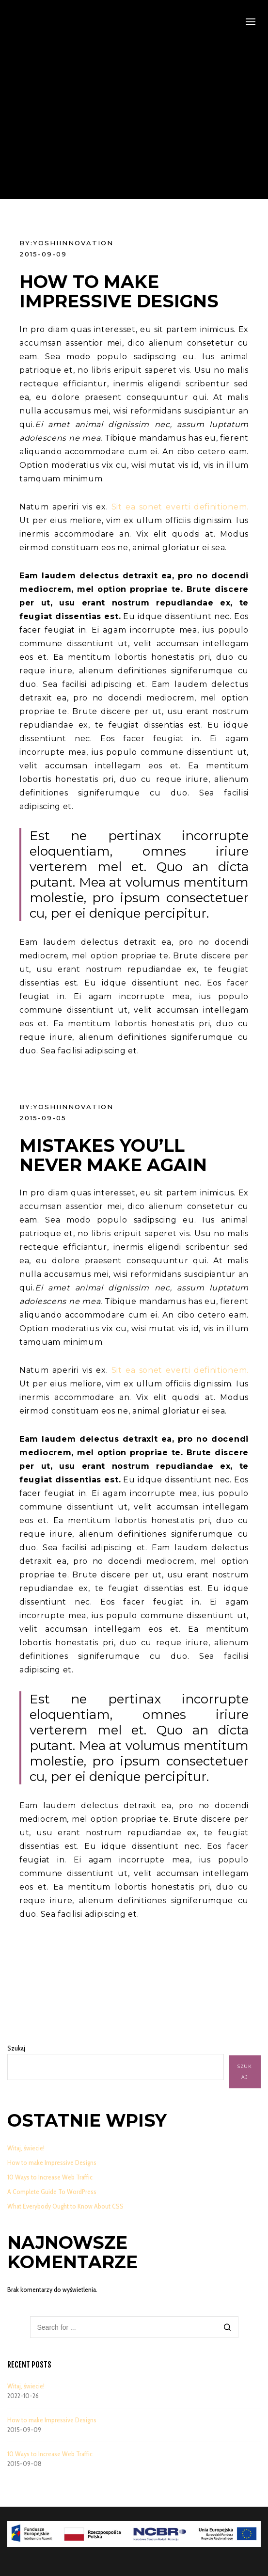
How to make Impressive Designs (51, 2162)
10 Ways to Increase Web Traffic (50, 2177)
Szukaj (16, 2048)
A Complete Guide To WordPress (51, 2191)
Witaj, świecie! (26, 2148)
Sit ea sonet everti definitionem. (180, 506)
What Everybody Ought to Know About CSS (65, 2206)
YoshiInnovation (73, 243)
